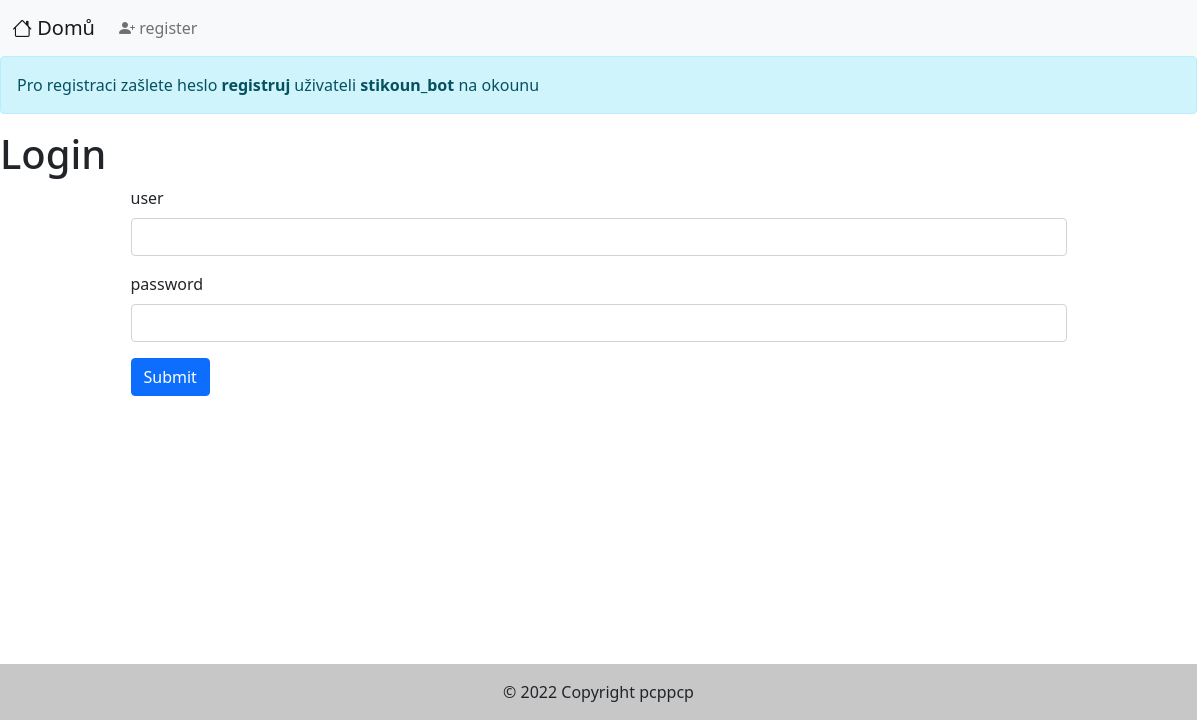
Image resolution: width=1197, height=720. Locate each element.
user (147, 198)
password (167, 284)
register (158, 28)
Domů (53, 27)
